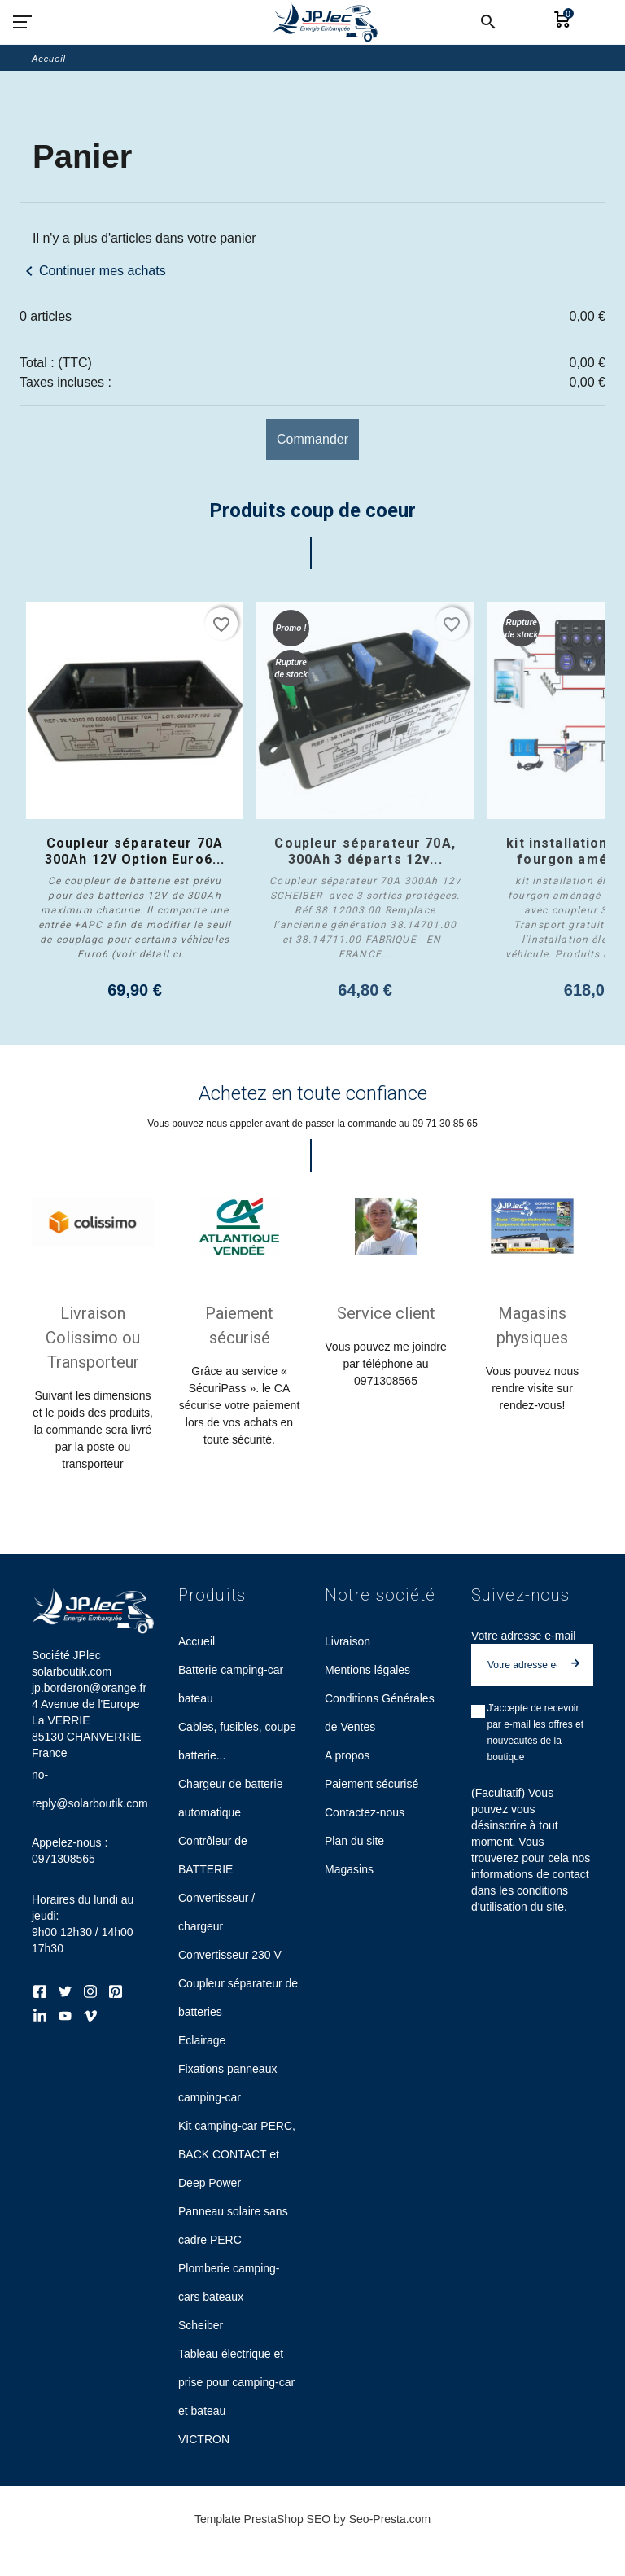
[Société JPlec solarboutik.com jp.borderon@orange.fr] (325, 22)
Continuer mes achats (93, 271)
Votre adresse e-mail (523, 1646)
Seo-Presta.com (390, 2529)
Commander (312, 439)
